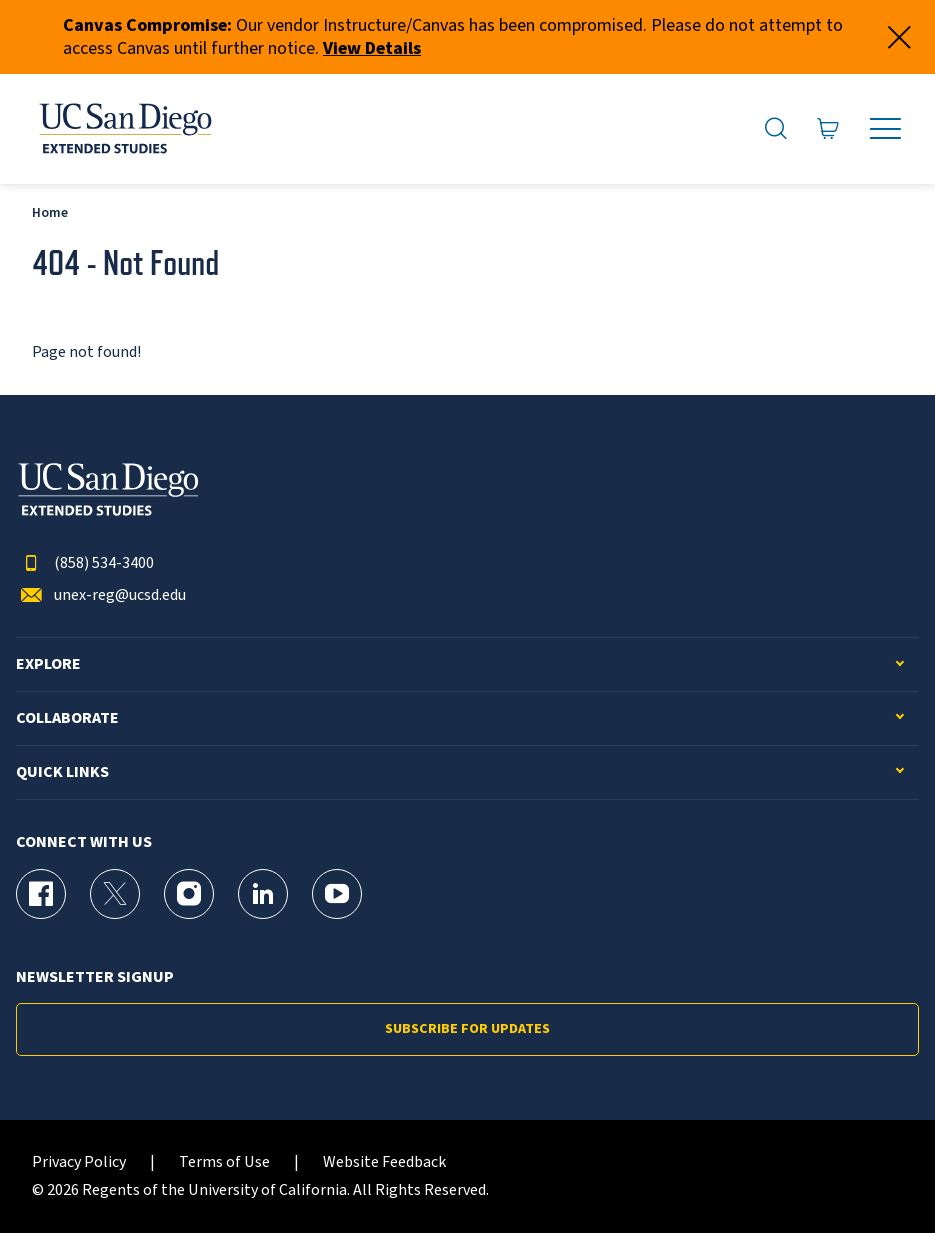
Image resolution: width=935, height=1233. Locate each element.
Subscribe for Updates (467, 1029)
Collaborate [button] (67, 718)
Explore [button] (48, 664)
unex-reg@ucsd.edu (101, 595)
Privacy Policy (79, 1162)
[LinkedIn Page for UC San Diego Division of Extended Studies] (263, 894)
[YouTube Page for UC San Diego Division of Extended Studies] (337, 894)
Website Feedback (384, 1162)
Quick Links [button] (62, 772)
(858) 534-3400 (85, 563)
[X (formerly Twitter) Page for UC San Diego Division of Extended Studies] (115, 894)
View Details (372, 48)
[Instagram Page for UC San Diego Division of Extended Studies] (189, 894)
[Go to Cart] (828, 129)
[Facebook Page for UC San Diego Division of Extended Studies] (41, 894)
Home (50, 212)
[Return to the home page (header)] (124, 129)
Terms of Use (224, 1162)
